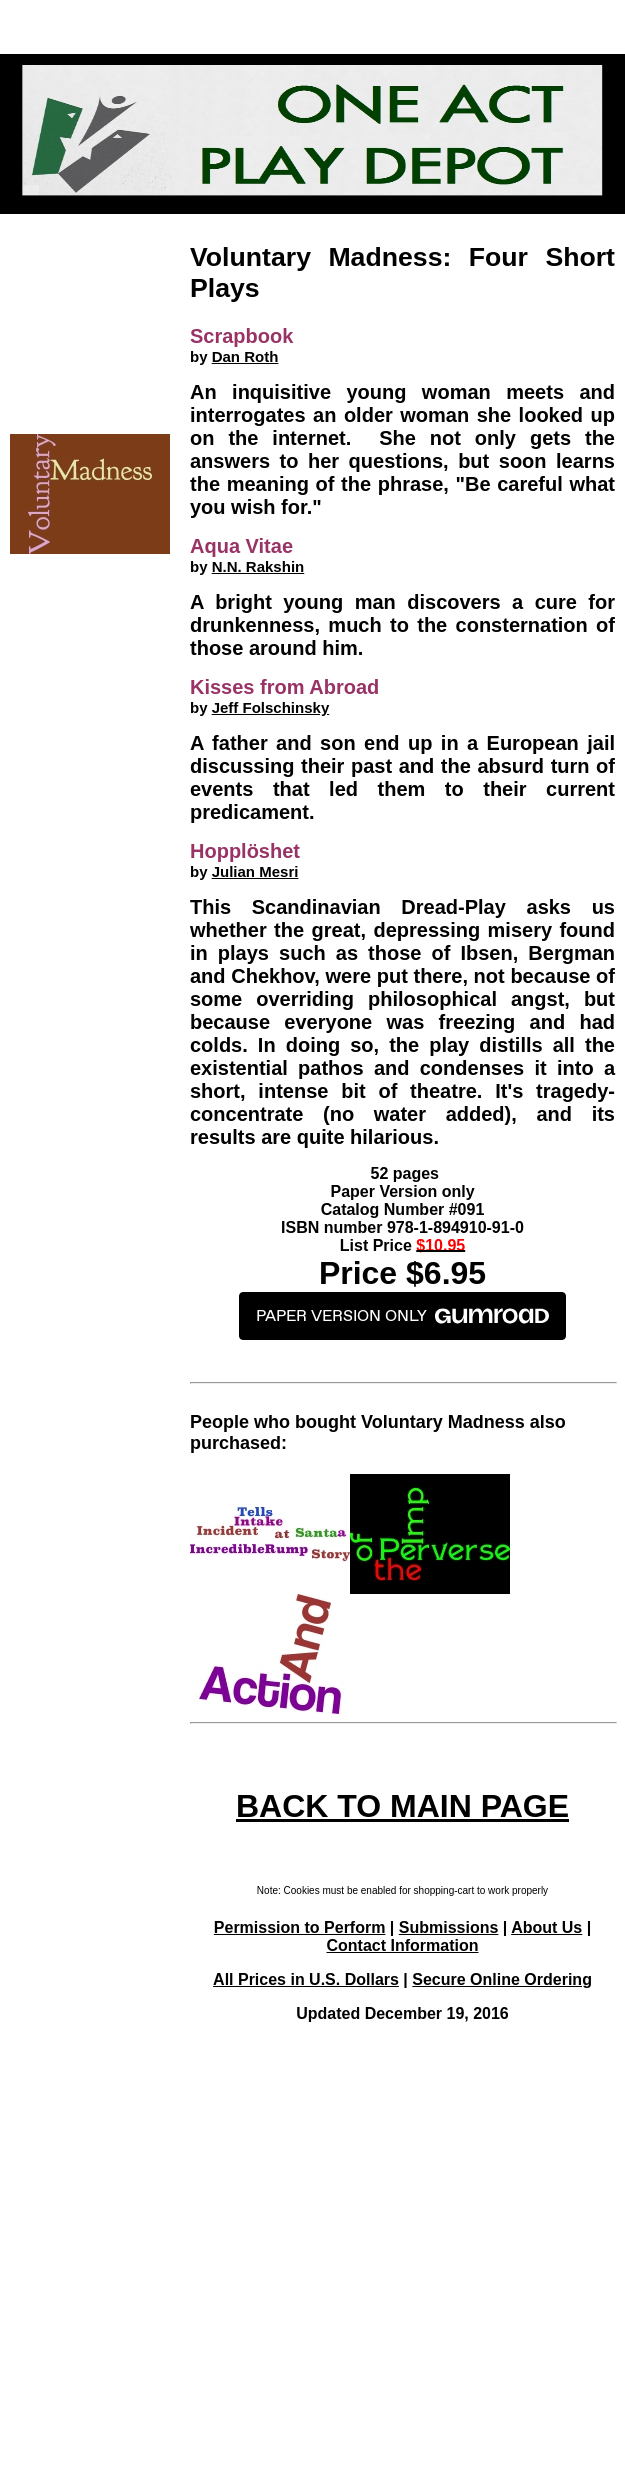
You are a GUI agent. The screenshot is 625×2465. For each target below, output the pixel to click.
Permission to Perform (300, 1927)
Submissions (449, 1927)
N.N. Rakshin (258, 566)
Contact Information (403, 1945)
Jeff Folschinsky (271, 707)
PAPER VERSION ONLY (402, 1316)
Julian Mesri (255, 871)
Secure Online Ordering (502, 1979)
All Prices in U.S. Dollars (306, 1979)
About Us (546, 1927)
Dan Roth (245, 356)
